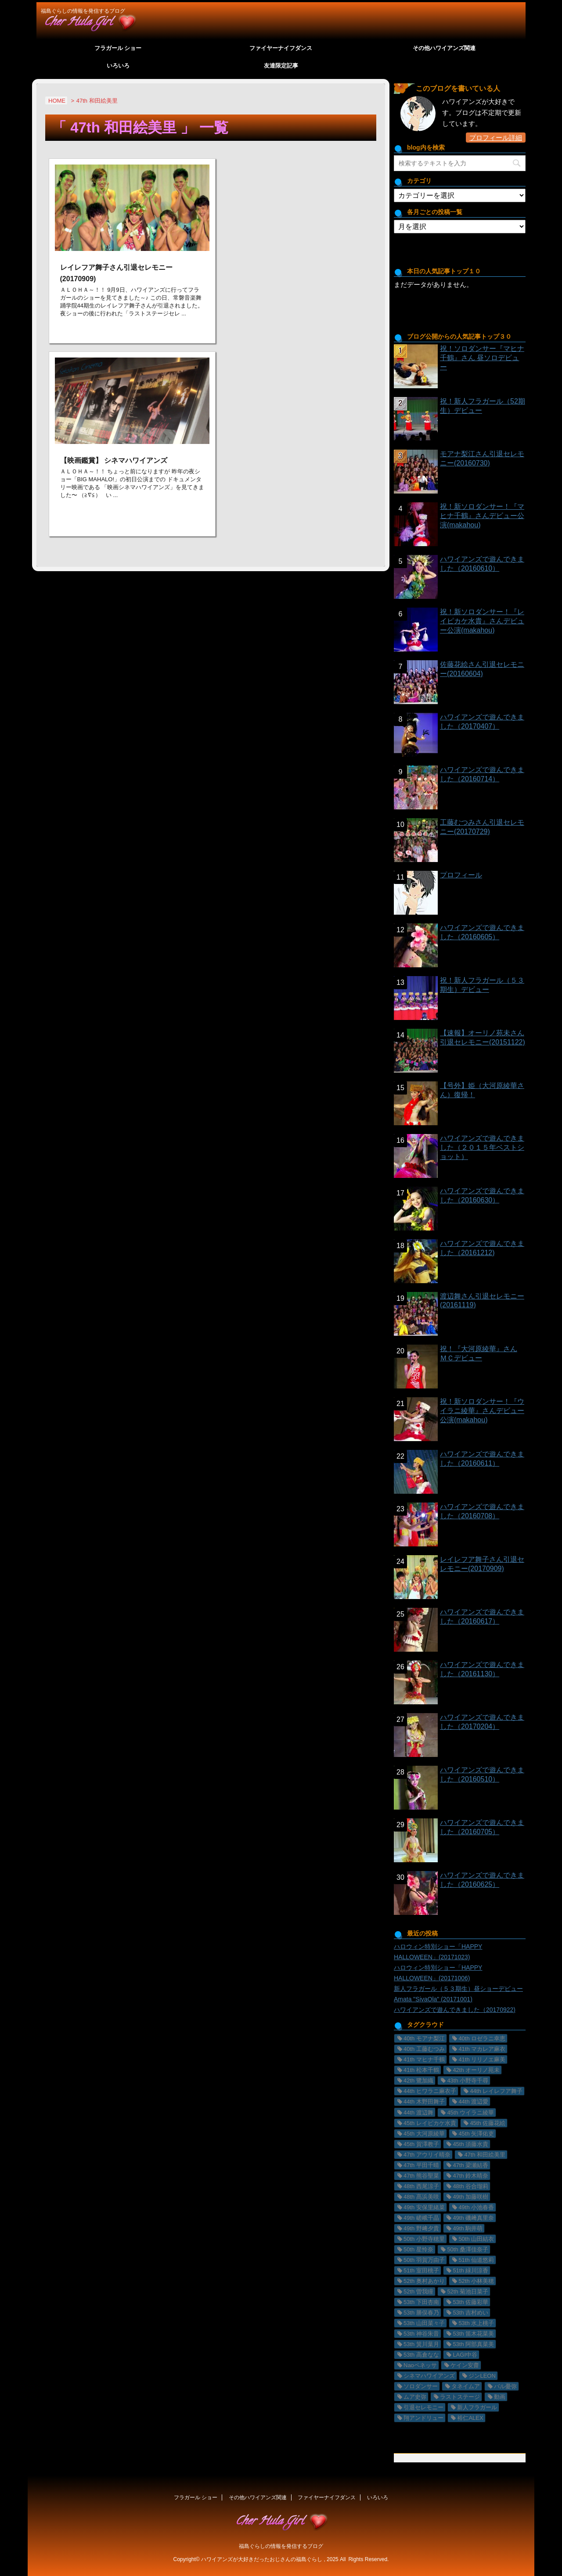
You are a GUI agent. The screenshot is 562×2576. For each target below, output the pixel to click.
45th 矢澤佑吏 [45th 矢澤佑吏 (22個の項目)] (476, 2133)
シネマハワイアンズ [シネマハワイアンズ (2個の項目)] (429, 2375)
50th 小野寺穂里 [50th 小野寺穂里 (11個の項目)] (424, 2239)
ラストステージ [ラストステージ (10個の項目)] (460, 2397)
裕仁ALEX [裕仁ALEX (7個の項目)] (470, 2418)
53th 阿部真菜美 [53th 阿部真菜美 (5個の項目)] (473, 2344)
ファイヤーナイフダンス (280, 48)
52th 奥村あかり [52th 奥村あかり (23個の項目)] (424, 2281)
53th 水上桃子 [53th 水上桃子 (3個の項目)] (476, 2323)
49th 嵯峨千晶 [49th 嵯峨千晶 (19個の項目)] (421, 2218)
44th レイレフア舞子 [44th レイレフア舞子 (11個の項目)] (496, 2091)
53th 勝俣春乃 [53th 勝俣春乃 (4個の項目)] (421, 2312)
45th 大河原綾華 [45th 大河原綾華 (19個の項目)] (424, 2133)
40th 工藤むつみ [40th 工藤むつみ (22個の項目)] (424, 2049)
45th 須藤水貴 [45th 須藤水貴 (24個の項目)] (470, 2144)
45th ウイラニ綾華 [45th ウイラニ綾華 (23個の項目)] (470, 2112)
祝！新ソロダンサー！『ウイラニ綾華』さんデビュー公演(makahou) (482, 1411)
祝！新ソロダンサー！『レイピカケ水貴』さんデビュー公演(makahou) (482, 621)
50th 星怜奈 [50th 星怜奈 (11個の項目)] (418, 2249)
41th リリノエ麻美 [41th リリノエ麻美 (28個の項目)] (481, 2059)
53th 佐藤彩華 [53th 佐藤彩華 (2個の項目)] (470, 2302)
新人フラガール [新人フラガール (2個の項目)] (477, 2407)
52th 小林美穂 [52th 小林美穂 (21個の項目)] (476, 2281)
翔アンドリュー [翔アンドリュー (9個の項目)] (423, 2418)
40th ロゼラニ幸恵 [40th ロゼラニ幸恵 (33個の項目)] (481, 2038)
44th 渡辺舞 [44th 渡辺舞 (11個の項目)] (418, 2112)
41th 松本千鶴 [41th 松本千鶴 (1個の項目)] (421, 2070)
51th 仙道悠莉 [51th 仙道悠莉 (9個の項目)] (476, 2260)
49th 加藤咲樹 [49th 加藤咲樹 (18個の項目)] (470, 2196)
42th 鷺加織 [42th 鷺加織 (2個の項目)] (418, 2080)
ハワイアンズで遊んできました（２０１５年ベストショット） (482, 1147)
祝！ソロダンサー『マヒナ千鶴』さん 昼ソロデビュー (482, 358)
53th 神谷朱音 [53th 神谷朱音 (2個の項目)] (421, 2333)
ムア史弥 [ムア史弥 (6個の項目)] (414, 2397)
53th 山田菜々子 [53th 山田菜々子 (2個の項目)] (424, 2323)
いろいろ (118, 65)
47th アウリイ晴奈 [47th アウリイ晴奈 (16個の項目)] (426, 2154)
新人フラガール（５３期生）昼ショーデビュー (458, 1988)
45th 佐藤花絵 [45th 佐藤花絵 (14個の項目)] (487, 2123)
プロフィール (461, 875)
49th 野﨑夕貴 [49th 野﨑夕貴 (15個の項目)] (421, 2228)
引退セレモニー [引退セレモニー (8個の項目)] (423, 2407)
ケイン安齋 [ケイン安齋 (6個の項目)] (464, 2365)
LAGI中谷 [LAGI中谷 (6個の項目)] (465, 2354)
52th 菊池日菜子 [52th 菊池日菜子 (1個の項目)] (467, 2291)
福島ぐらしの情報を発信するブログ (281, 2546)
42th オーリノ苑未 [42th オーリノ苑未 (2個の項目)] (476, 2070)
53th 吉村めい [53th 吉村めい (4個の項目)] (470, 2312)
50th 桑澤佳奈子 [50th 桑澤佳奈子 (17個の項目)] (467, 2249)
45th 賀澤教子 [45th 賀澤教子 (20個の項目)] (421, 2144)
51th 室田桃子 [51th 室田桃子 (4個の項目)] (421, 2270)
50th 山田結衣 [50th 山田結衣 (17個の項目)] (476, 2239)
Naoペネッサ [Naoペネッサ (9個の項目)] (420, 2365)
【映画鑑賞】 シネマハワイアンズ (113, 460)
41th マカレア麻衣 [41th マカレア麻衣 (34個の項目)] (481, 2049)
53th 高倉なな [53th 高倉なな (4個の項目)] (421, 2354)
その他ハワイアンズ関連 (444, 48)
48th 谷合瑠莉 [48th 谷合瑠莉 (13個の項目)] (470, 2186)
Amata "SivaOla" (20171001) (433, 1999)
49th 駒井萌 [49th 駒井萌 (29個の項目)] (468, 2228)
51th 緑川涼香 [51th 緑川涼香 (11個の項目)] (470, 2270)
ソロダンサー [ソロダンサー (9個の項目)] (420, 2386)
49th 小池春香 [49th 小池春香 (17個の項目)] (476, 2207)
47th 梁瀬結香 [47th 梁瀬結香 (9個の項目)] (470, 2165)
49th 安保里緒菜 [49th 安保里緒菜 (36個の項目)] (424, 2207)
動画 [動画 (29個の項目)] (499, 2397)
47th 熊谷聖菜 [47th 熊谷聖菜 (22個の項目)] (421, 2175)
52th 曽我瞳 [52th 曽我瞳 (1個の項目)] (418, 2291)
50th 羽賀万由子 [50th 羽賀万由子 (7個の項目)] (424, 2260)
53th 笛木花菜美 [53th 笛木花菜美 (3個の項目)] (473, 2333)
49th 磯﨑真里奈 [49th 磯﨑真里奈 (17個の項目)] (473, 2218)
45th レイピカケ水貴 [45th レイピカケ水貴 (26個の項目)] (429, 2123)
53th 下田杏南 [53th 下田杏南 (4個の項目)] (421, 2302)
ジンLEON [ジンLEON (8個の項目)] (481, 2375)
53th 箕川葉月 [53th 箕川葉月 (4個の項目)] (421, 2344)
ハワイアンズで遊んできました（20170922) (454, 2009)
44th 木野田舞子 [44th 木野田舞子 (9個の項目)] (424, 2101)
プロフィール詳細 (495, 137)
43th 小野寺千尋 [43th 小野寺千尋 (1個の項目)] (467, 2080)
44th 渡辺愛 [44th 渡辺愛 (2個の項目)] (473, 2101)
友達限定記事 (281, 65)
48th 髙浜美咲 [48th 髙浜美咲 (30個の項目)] (421, 2196)
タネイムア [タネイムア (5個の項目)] (465, 2386)
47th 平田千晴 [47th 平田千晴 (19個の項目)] (421, 2165)
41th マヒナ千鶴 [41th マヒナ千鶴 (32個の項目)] (424, 2059)
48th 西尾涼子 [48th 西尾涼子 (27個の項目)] (421, 2186)
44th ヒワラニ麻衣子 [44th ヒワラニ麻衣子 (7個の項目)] (429, 2091)
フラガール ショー (118, 48)
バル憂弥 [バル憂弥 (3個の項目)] (505, 2386)
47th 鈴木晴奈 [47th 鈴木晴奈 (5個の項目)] (470, 2175)
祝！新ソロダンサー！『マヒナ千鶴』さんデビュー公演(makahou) (482, 516)
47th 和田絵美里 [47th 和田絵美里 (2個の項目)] (484, 2154)
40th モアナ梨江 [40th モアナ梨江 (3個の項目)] (424, 2038)
